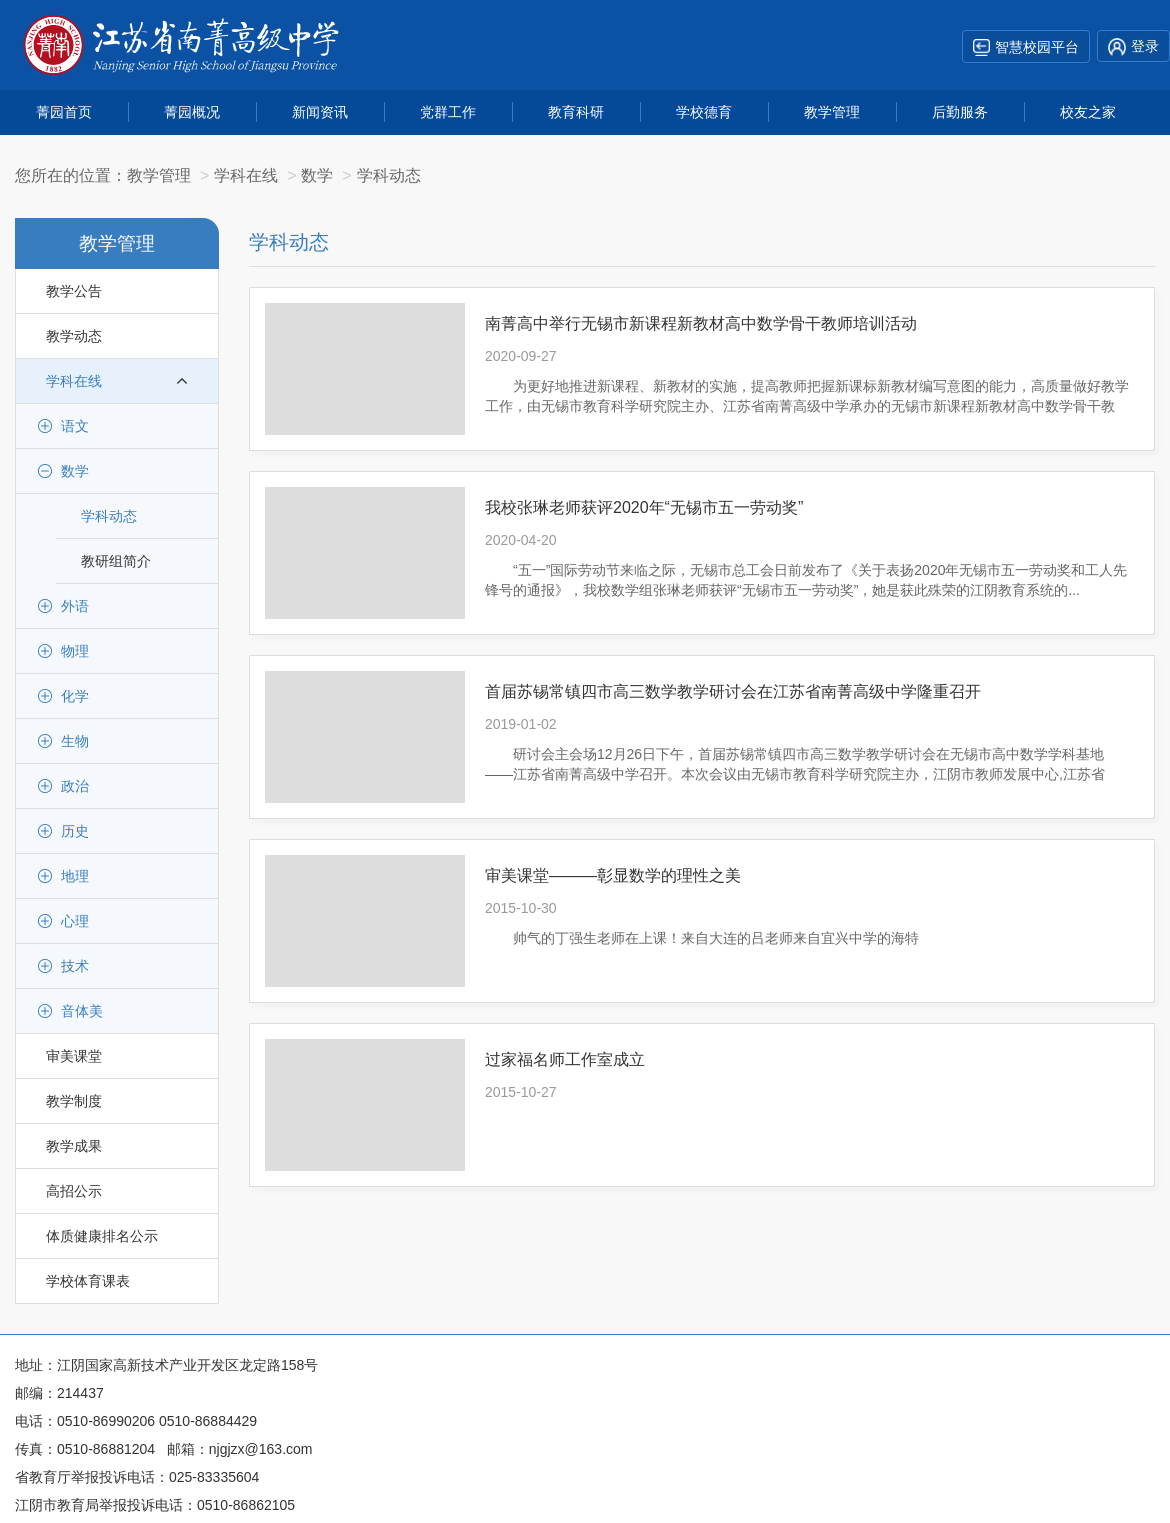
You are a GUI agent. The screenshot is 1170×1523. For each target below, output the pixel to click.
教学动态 (74, 336)
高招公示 (74, 1191)
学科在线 (117, 381)
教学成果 (74, 1146)
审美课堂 (74, 1056)
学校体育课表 (88, 1281)
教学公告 (74, 291)
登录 (1133, 47)
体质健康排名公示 (102, 1236)
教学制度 (74, 1101)
